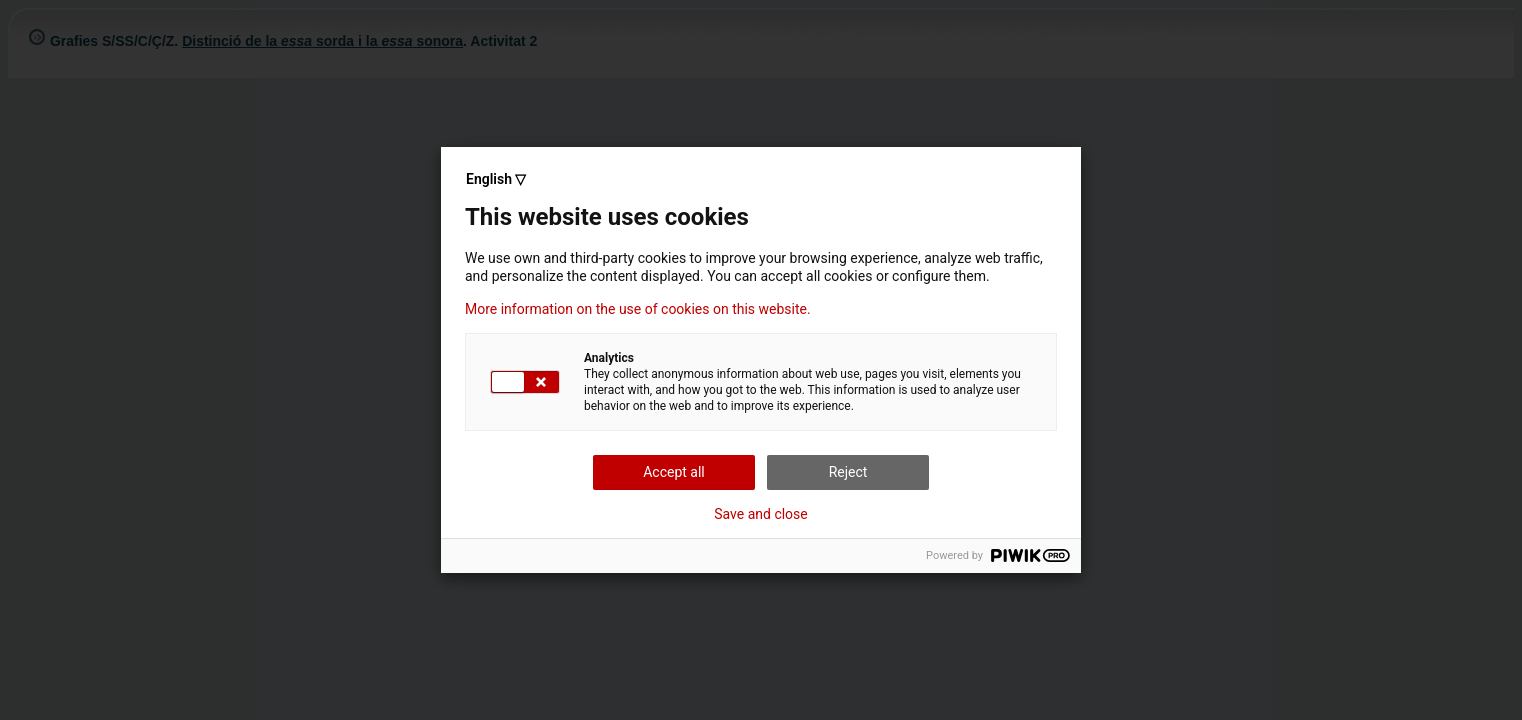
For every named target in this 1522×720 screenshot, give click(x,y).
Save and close (761, 514)
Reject (848, 472)
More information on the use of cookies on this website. (638, 309)
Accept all (674, 472)
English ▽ (496, 179)
